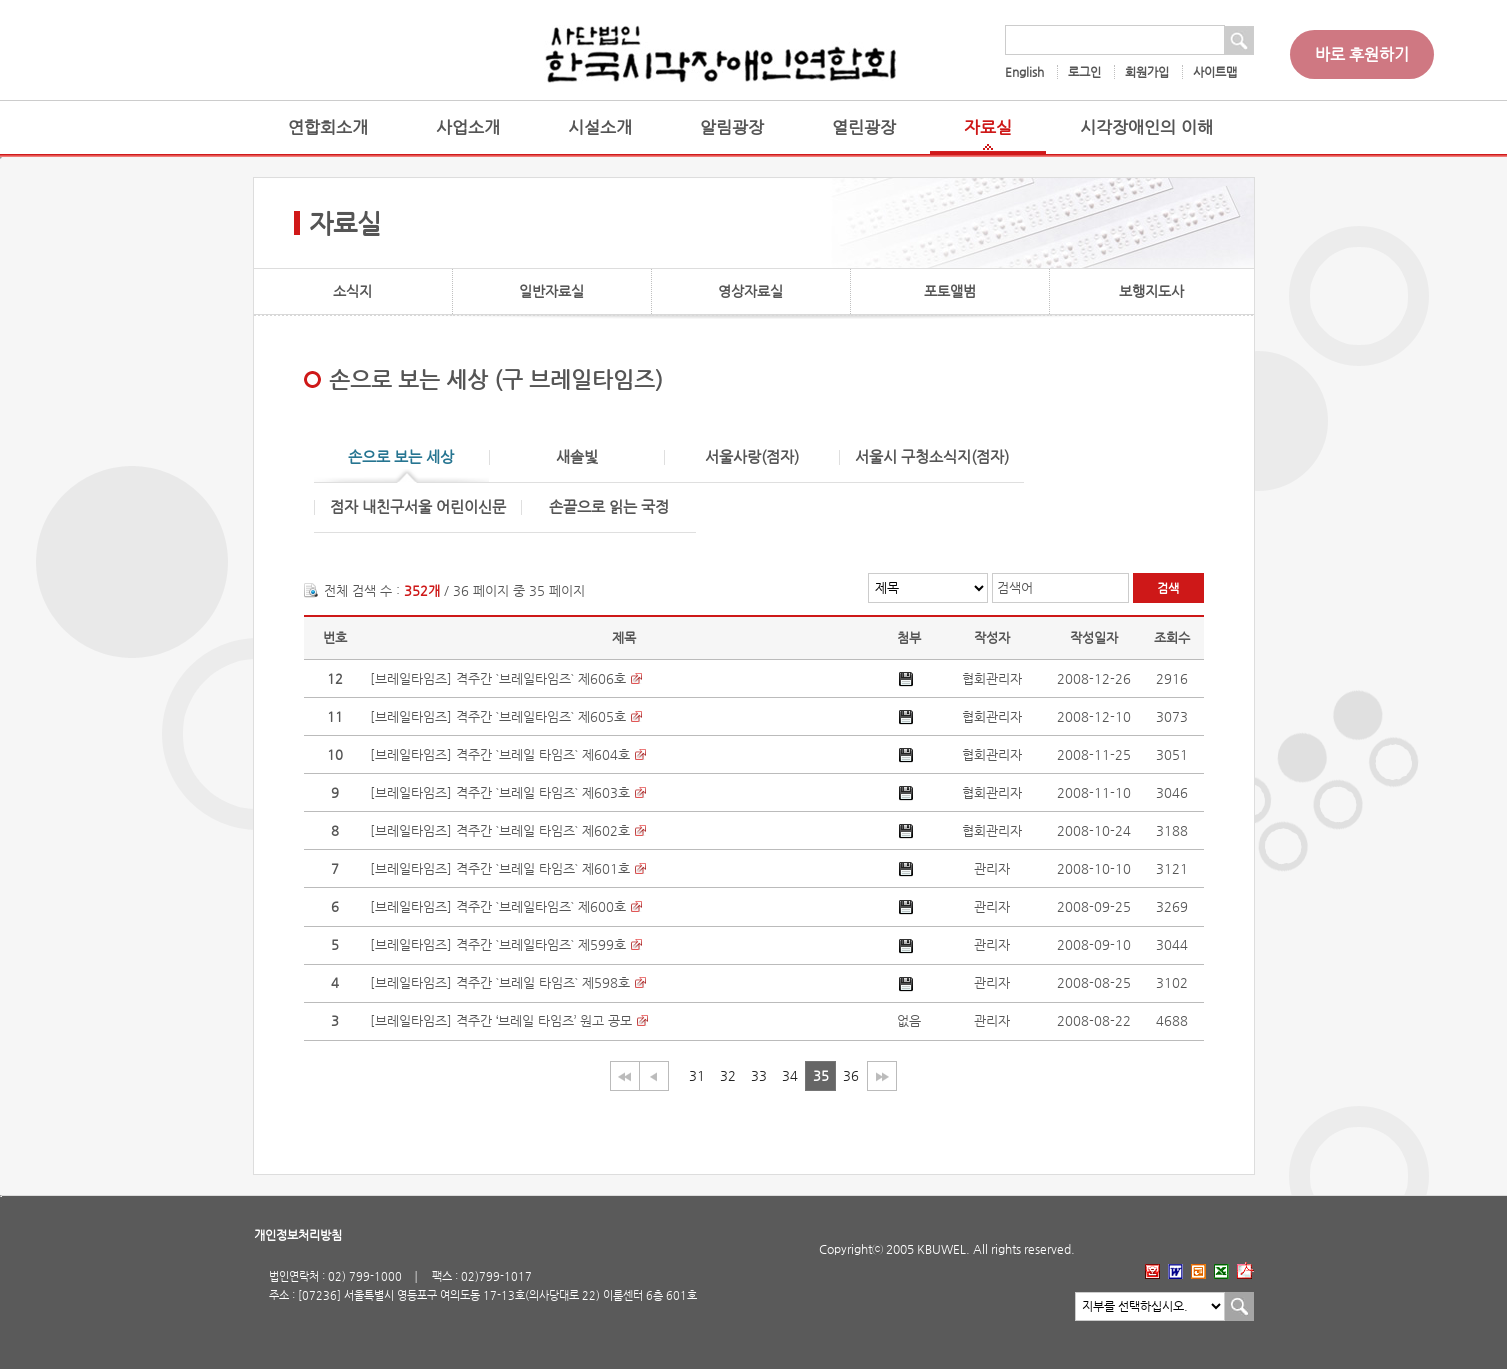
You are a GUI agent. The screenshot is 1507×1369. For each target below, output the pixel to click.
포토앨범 (950, 291)
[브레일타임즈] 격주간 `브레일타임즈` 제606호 (498, 678)
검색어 (1015, 587)
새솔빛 (577, 457)
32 (728, 1075)
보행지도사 (1151, 291)
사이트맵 (1215, 72)
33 (759, 1075)
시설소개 (600, 127)
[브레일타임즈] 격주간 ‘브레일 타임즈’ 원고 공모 (501, 1020)
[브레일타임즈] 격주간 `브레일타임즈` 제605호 (498, 716)
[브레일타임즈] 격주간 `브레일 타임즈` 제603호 (500, 792)
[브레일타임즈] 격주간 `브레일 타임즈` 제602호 (500, 830)
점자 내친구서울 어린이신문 (418, 507)
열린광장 (864, 127)
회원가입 (1147, 72)
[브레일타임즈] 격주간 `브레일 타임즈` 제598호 (500, 982)
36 (851, 1075)
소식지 (352, 291)
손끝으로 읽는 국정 (609, 507)
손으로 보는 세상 (401, 457)
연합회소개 (328, 127)
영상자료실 (750, 291)
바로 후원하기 (1362, 54)
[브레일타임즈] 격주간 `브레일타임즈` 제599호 (498, 944)
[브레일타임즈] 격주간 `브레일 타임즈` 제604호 (500, 754)
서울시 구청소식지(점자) (932, 457)
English (1024, 72)
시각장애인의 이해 (1146, 127)
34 (790, 1075)
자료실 (988, 127)
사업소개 (468, 127)
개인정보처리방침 (298, 1235)
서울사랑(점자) (752, 457)
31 (697, 1075)
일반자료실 (551, 291)
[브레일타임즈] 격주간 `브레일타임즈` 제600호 (498, 906)
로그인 (1084, 72)
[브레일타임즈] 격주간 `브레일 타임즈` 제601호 (500, 868)
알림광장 (732, 127)
